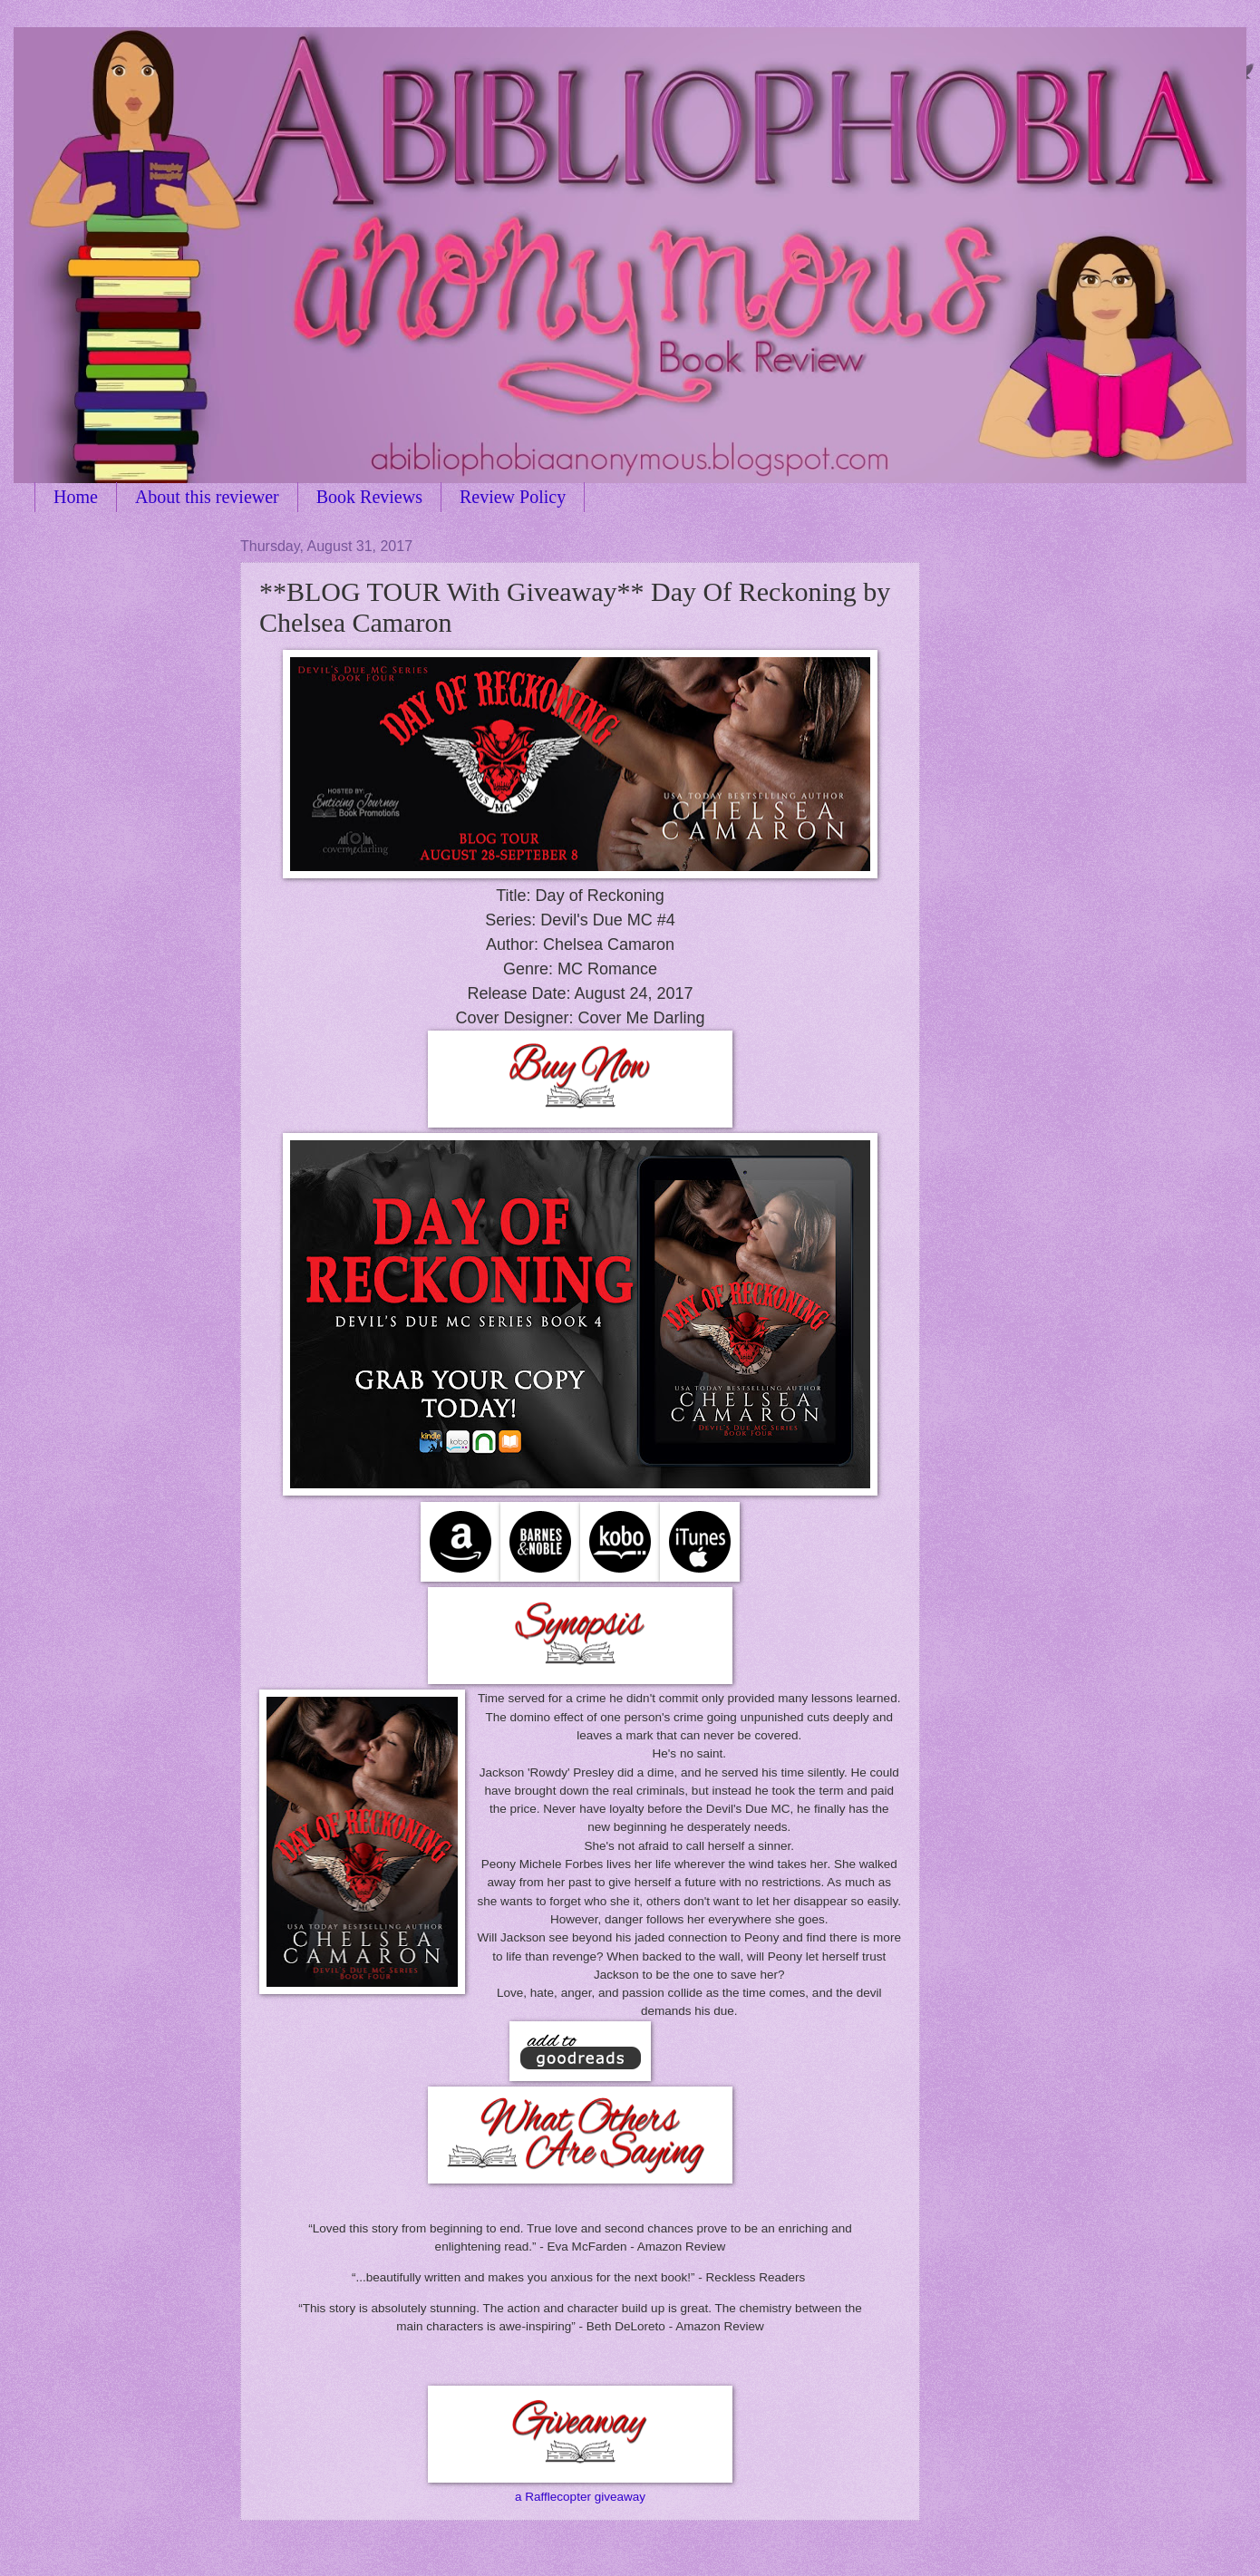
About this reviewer (207, 497)
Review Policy (513, 497)
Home (75, 497)
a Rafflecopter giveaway (580, 2496)
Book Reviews (369, 497)
